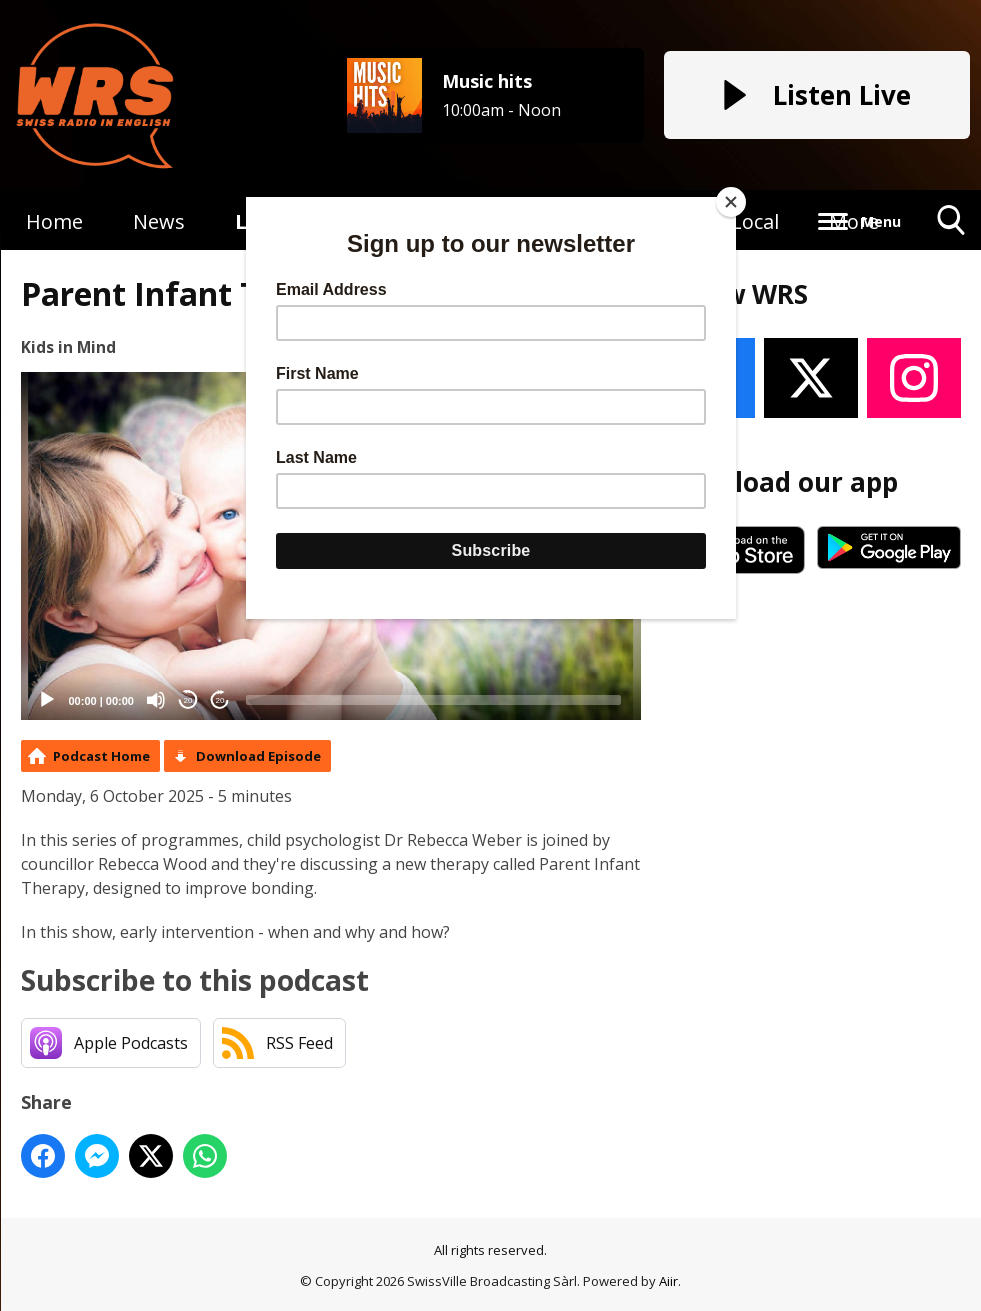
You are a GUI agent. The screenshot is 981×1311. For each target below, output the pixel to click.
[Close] (731, 202)
